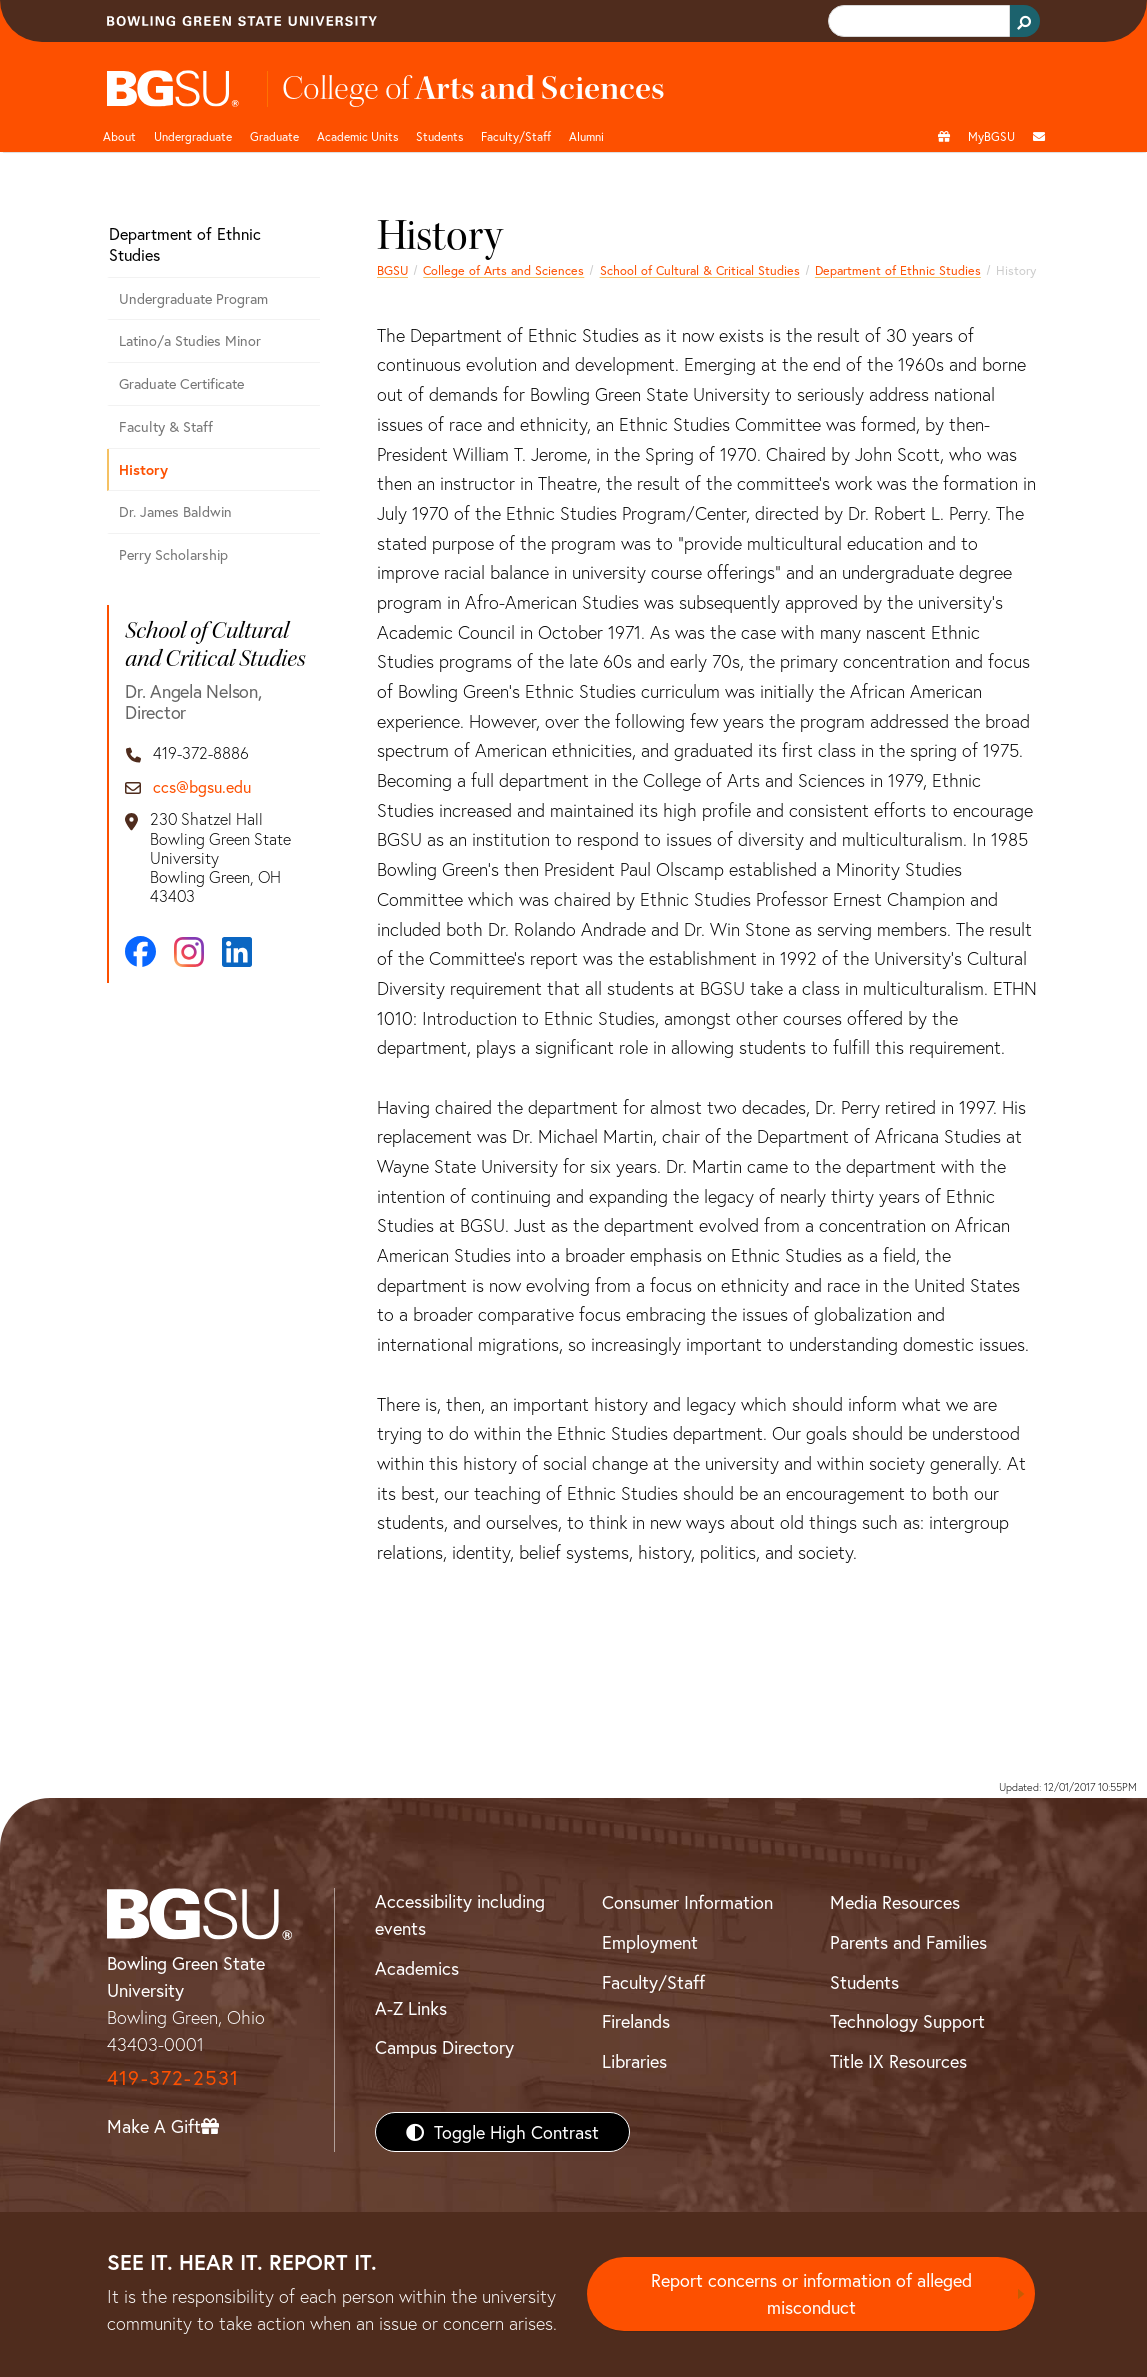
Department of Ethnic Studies (898, 270)
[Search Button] (1025, 21)
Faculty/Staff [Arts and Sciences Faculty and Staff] (516, 136)
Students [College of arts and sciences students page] (439, 136)
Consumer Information (687, 1902)
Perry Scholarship (173, 554)
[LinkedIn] (237, 952)
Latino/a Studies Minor (190, 340)
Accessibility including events (460, 1914)
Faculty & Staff (166, 426)
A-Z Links (411, 2008)
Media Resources (895, 1902)
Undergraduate (193, 136)
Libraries (634, 2061)
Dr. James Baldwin (175, 511)
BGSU (392, 270)
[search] (917, 21)
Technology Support (907, 2021)
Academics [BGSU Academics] (417, 1968)
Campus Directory (444, 2047)
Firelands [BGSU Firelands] (636, 2021)
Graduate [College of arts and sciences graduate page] (274, 136)
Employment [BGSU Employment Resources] (650, 1942)
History (143, 469)
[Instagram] (189, 952)
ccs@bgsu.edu (202, 786)
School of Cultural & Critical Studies (700, 270)
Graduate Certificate (181, 383)
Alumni (586, 136)
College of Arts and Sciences (503, 270)
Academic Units (357, 136)
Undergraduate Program (193, 298)
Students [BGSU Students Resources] (864, 1982)
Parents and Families (908, 1942)
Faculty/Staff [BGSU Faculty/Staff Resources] (653, 1982)
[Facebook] (140, 951)
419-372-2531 (173, 2077)
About (119, 136)
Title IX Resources (898, 2061)
